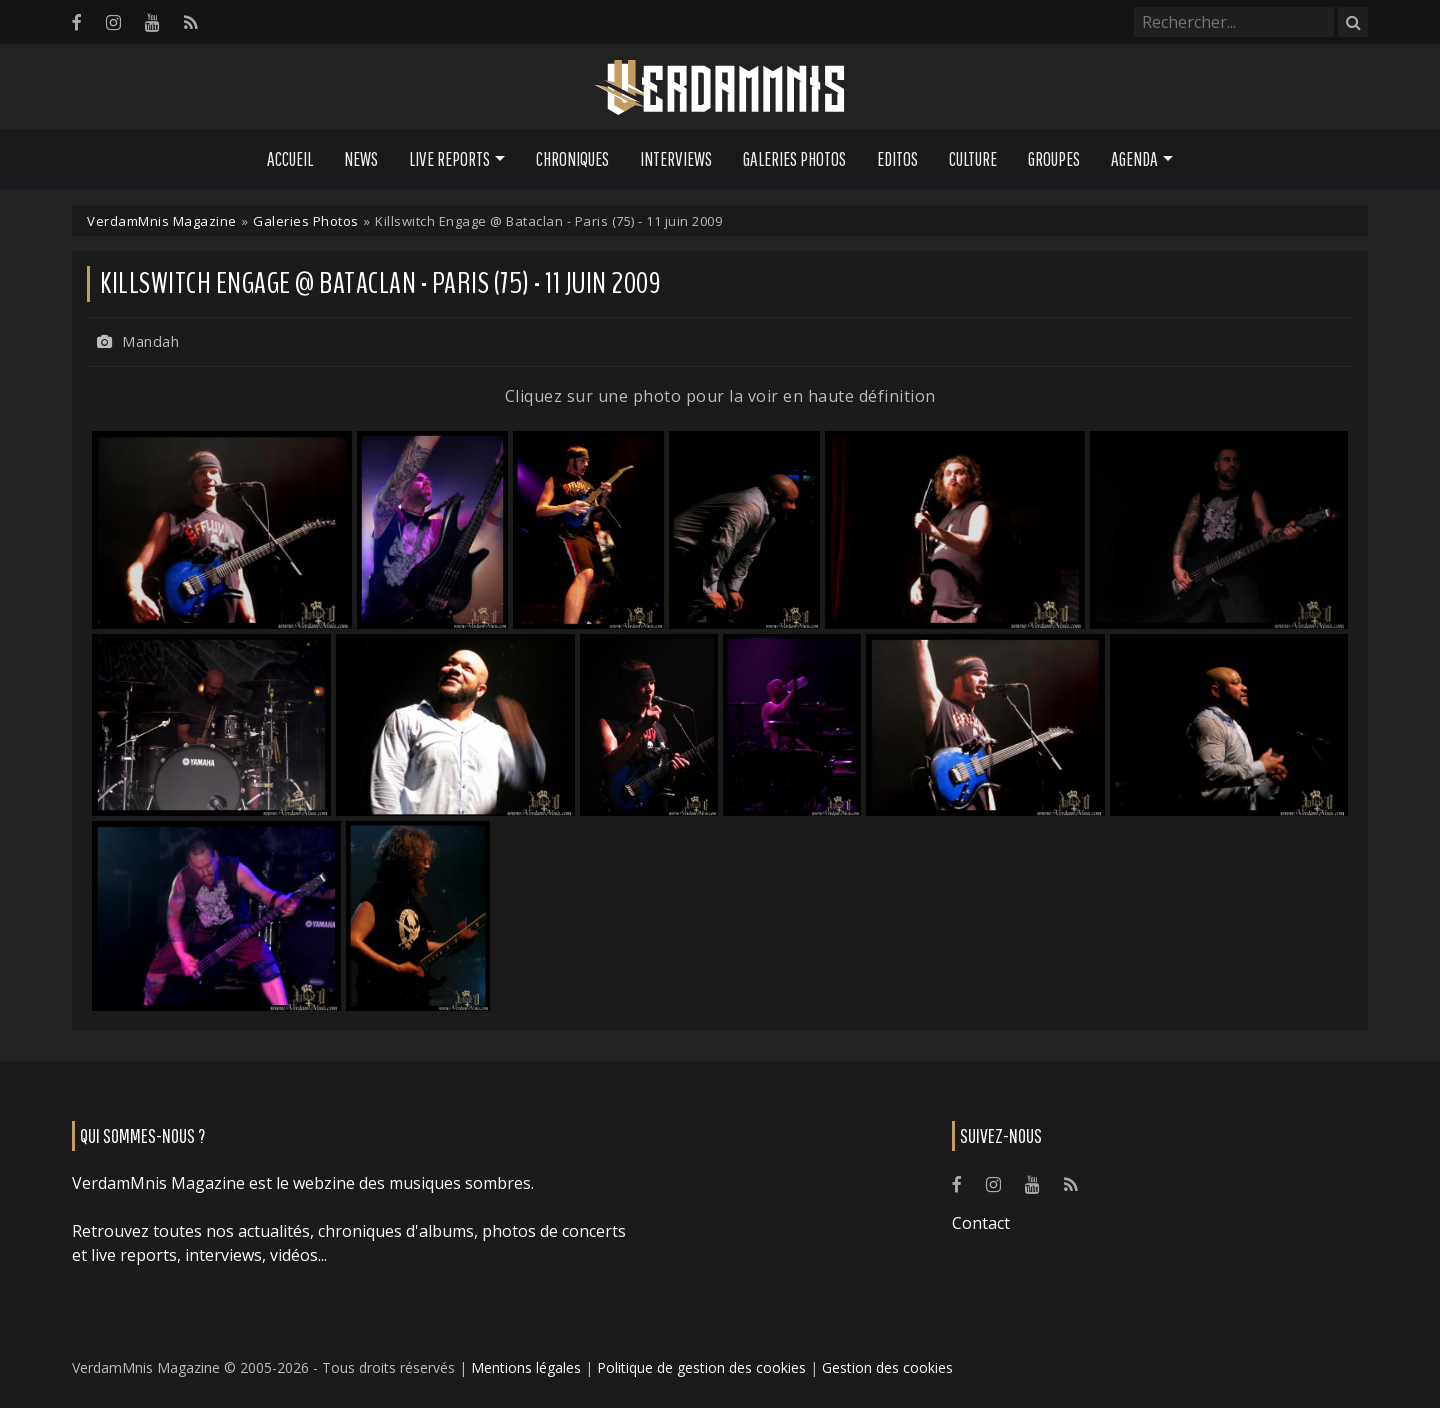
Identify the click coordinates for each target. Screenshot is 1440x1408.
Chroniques (572, 159)
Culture (973, 159)
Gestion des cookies (887, 1367)
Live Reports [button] (449, 159)
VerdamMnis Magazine (162, 221)
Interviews (676, 159)
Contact (981, 1223)
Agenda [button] (1134, 159)
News (361, 159)
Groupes (1054, 159)
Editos (897, 159)
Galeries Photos (794, 159)
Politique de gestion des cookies (701, 1367)
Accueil (290, 159)
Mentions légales (526, 1367)
